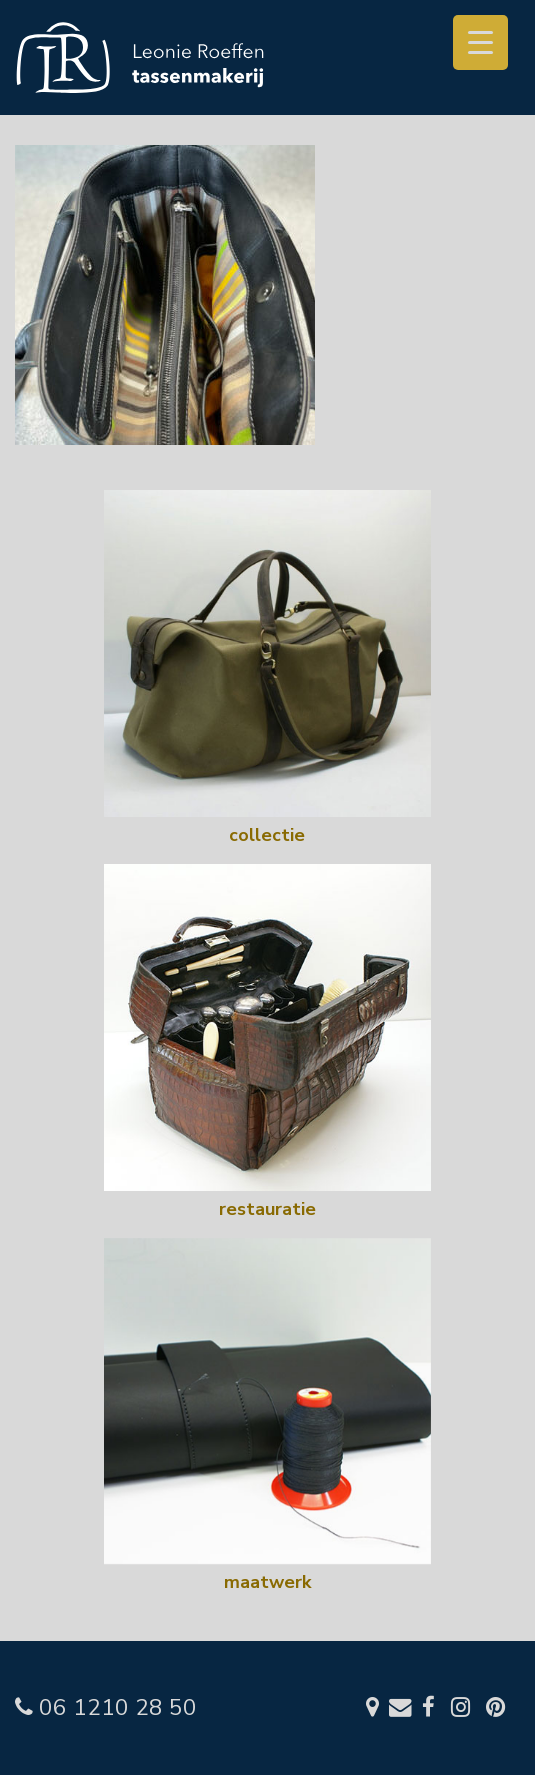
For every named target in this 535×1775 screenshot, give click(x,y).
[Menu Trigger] (480, 42)
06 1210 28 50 (106, 1707)
